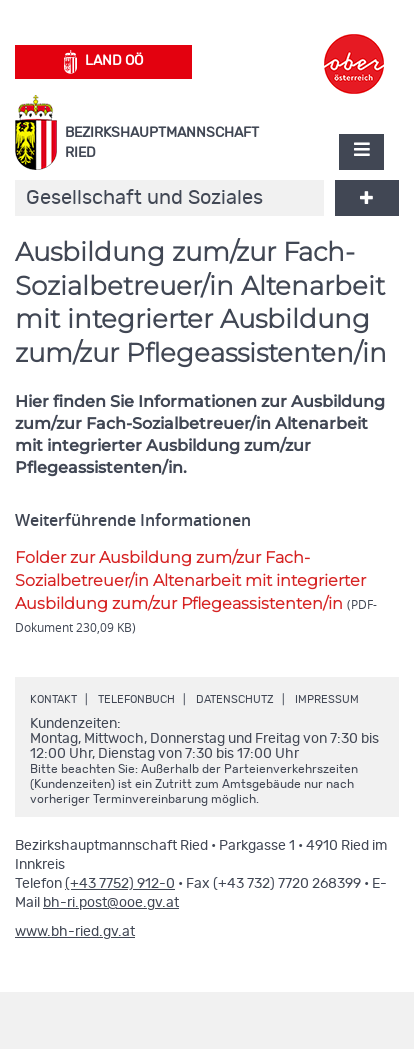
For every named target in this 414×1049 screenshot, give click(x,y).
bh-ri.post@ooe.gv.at (111, 903)
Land (103, 62)
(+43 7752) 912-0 (120, 884)
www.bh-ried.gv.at (75, 932)
